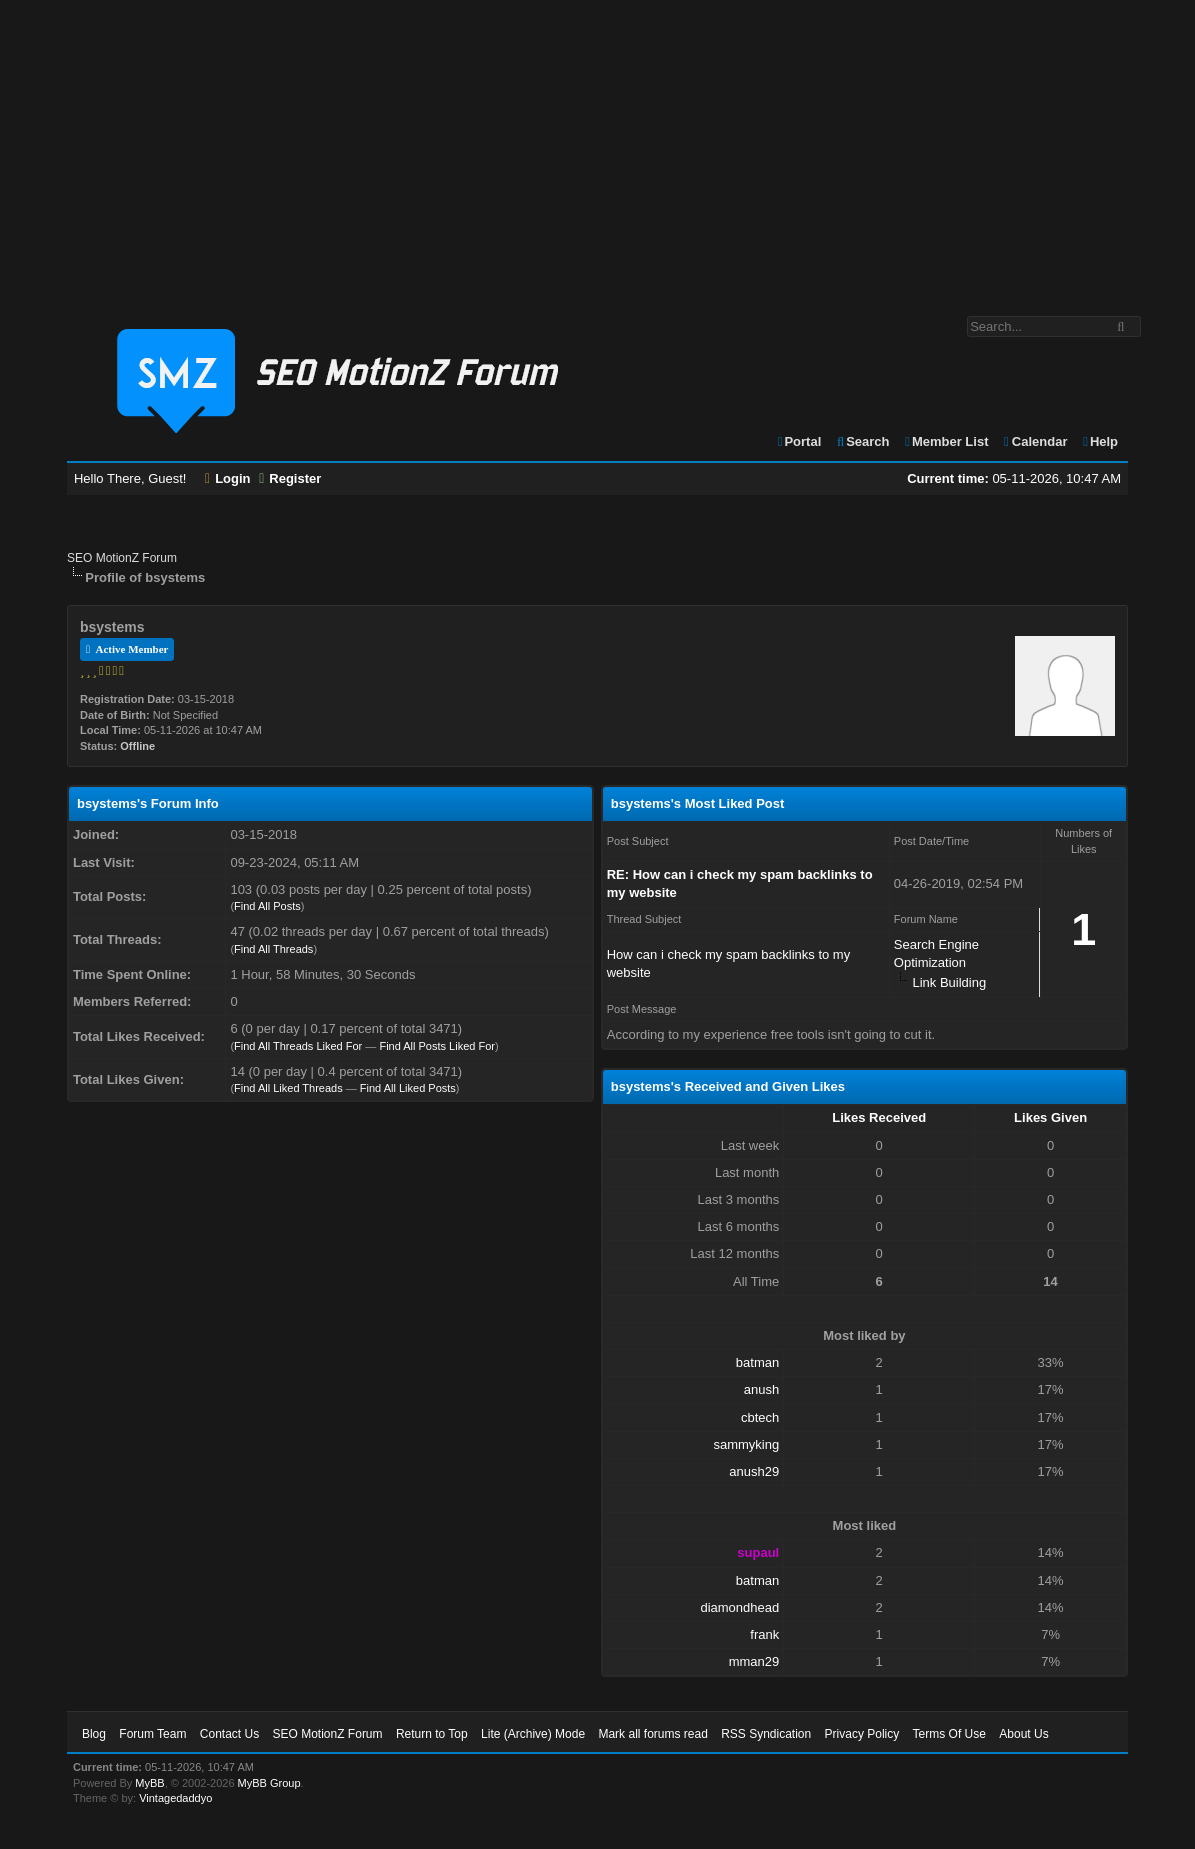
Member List (945, 441)
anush (761, 1389)
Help (1099, 441)
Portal (799, 441)
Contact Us (229, 1734)
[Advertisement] (597, 148)
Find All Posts (267, 906)
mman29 (754, 1661)
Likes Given (1050, 1117)
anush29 (754, 1471)
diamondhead (739, 1607)
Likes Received (879, 1117)
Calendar (1034, 441)
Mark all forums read (652, 1734)
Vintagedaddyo (175, 1798)
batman (757, 1362)
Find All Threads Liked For (298, 1046)
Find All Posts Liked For (437, 1046)
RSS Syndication (766, 1734)
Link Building (949, 982)
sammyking (746, 1444)
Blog (94, 1734)
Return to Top (432, 1734)
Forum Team (152, 1734)
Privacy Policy (862, 1734)
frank (764, 1634)
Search (862, 441)
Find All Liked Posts (408, 1088)
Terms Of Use (949, 1734)
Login (228, 478)
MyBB (149, 1783)
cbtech (760, 1417)
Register (290, 478)
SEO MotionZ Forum (122, 558)
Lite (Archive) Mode (533, 1734)
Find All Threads (273, 949)
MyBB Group (269, 1783)
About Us (1023, 1734)
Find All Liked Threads (288, 1088)
